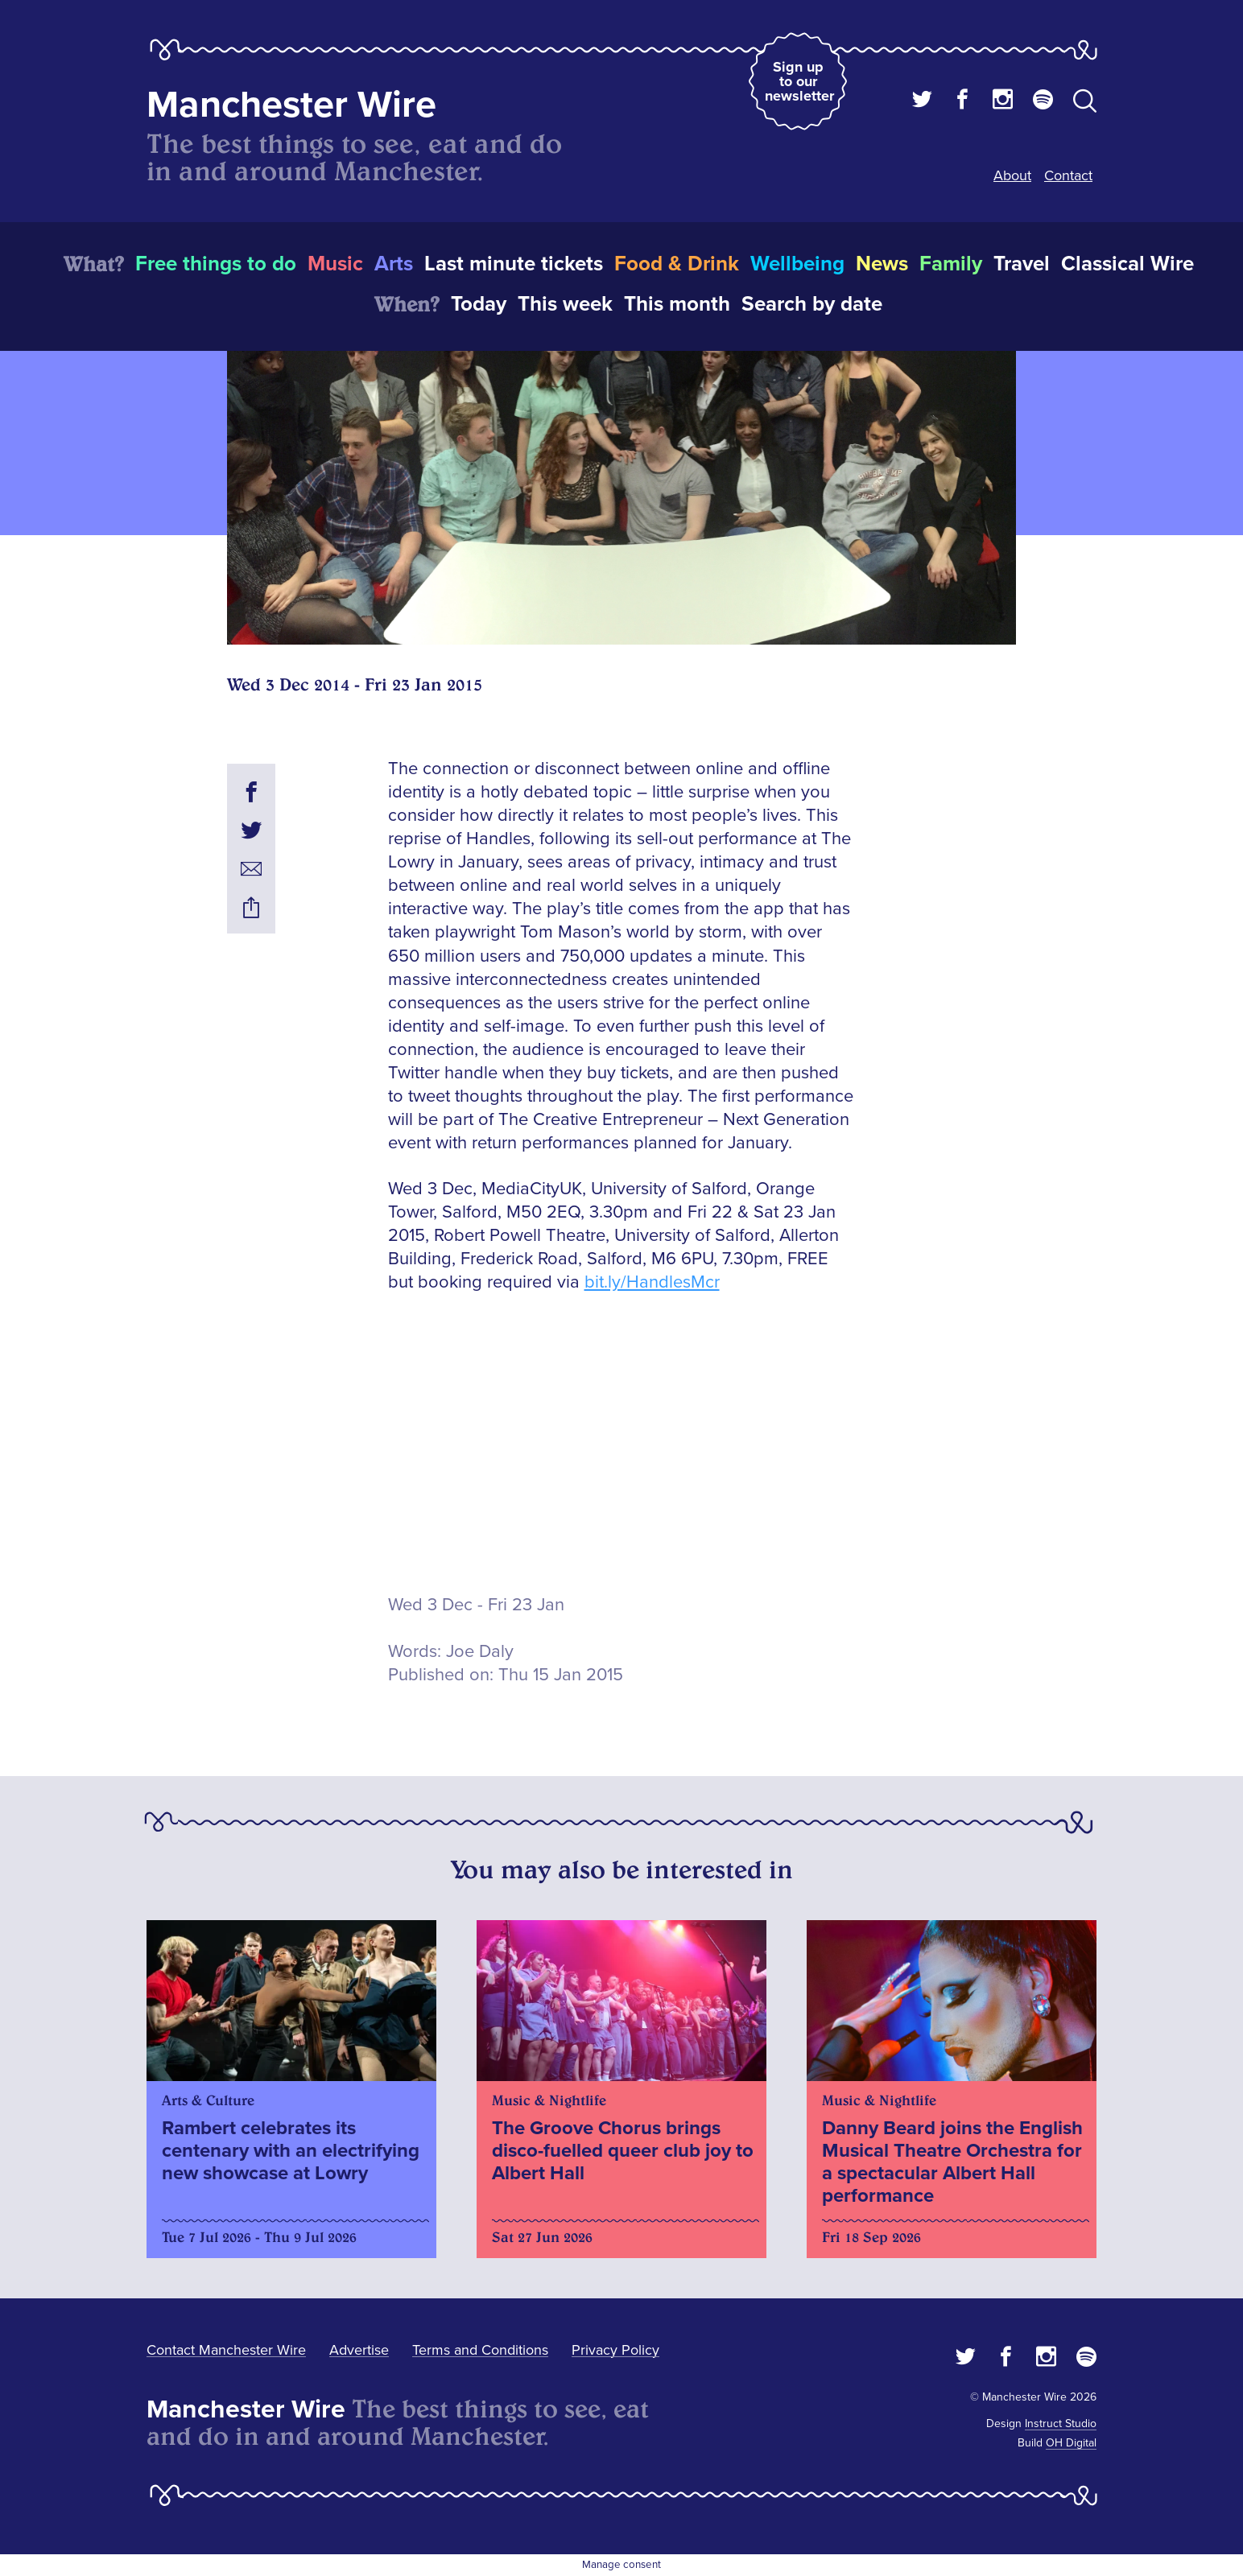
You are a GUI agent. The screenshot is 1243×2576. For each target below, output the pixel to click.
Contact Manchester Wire (226, 2350)
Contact (1068, 175)
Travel (1021, 264)
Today (478, 304)
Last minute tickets (513, 264)
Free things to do (215, 264)
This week (565, 304)
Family (950, 264)
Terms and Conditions (480, 2350)
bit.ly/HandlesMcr (652, 1282)
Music (335, 264)
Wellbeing (797, 264)
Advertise (359, 2350)
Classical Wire (1127, 264)
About (1012, 175)
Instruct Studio (1060, 2423)
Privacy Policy (615, 2350)
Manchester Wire (291, 105)
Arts (393, 264)
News (882, 264)
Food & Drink (676, 264)
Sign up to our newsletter (799, 81)
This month (677, 304)
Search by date (811, 304)
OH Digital (1071, 2443)
